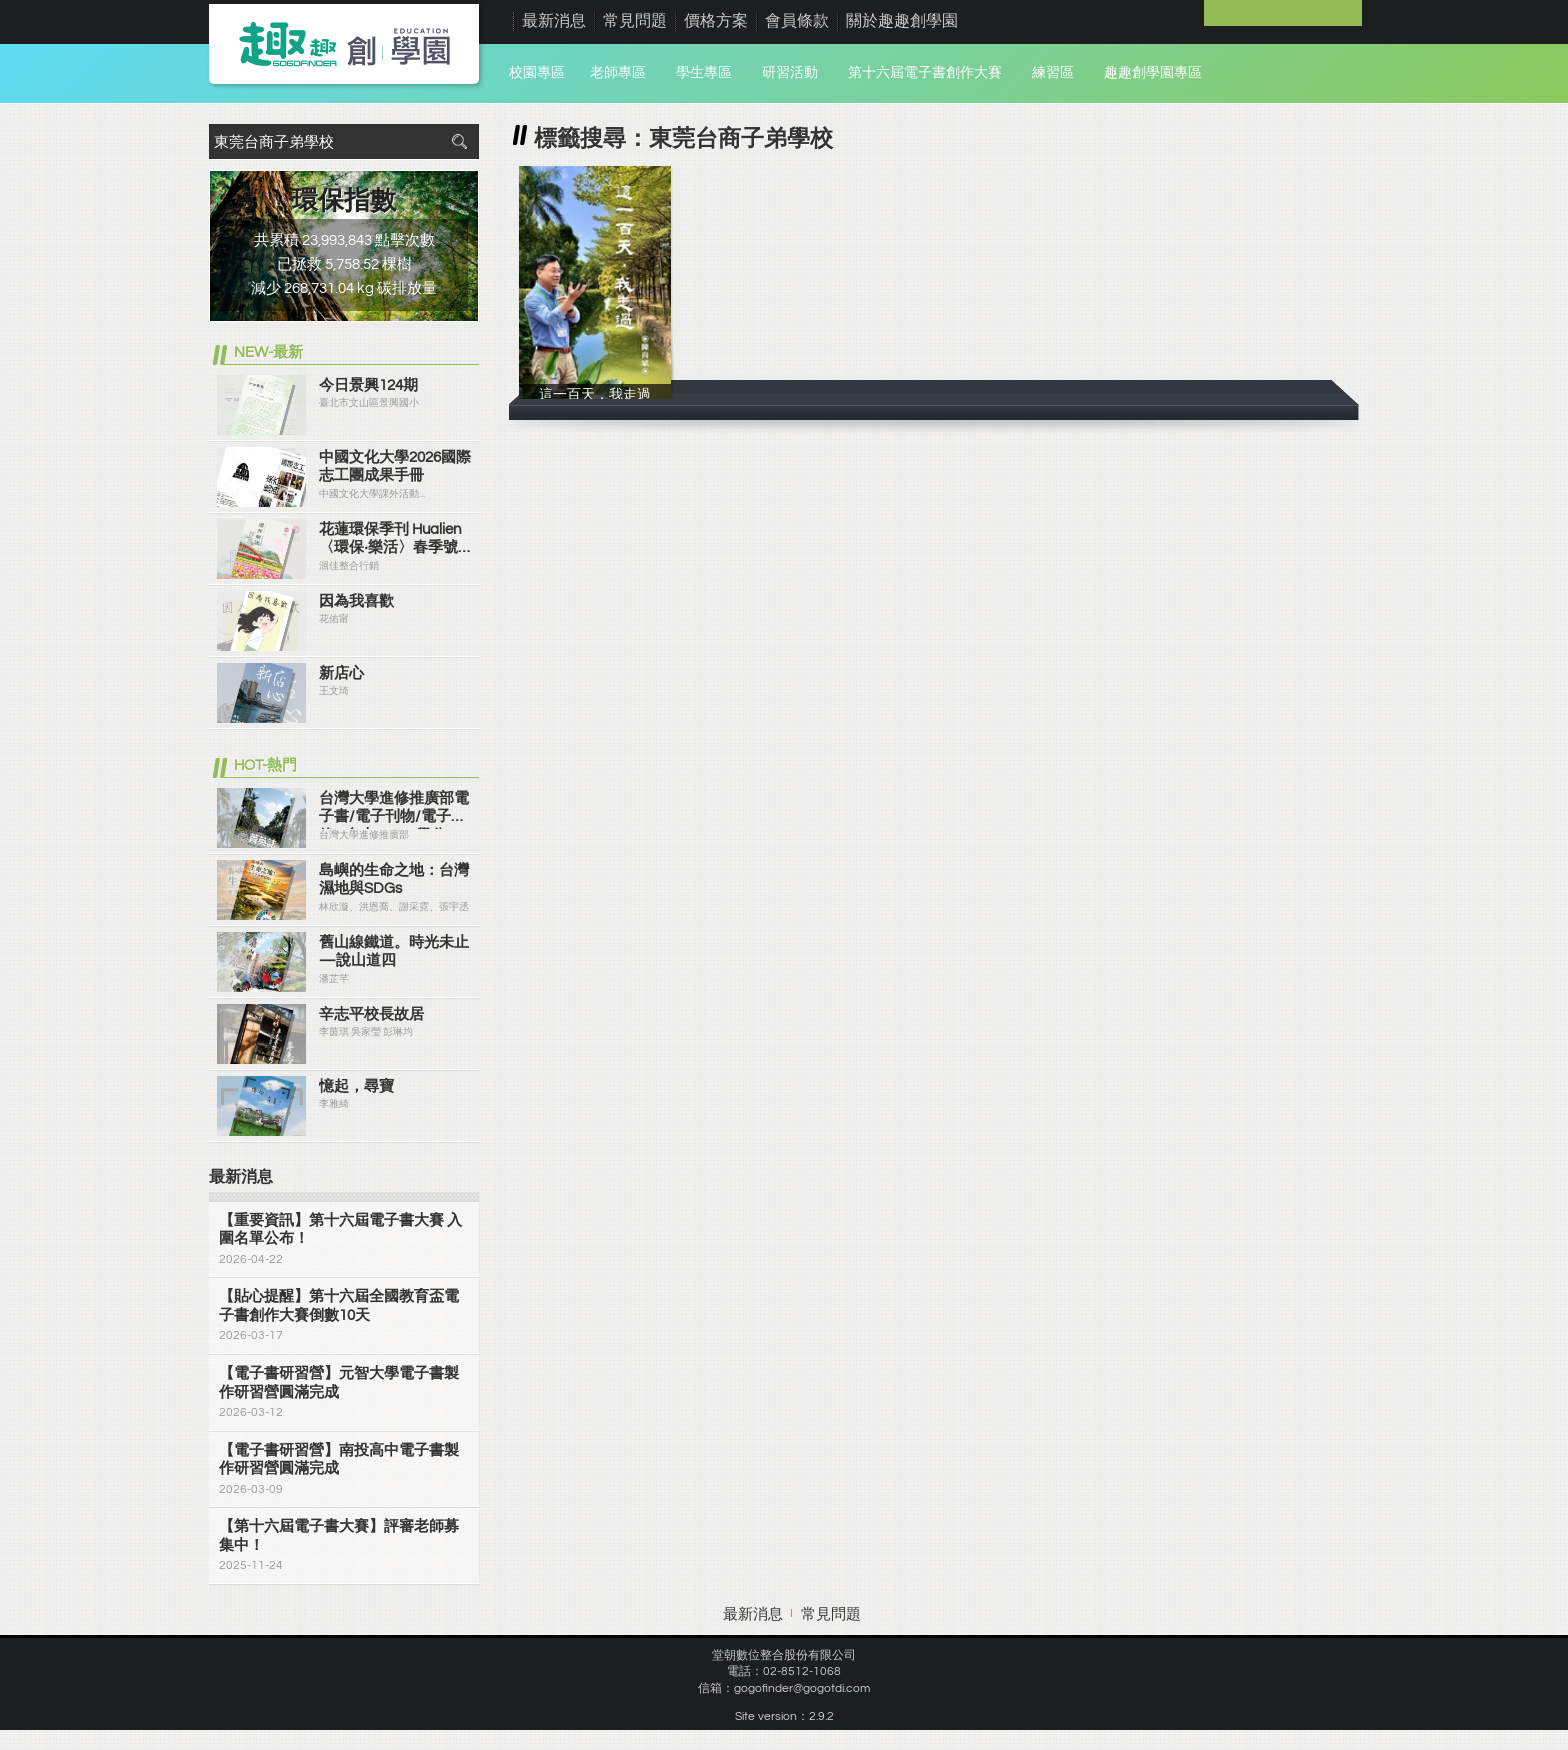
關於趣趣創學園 (902, 21)
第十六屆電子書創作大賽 (925, 73)
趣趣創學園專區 (1153, 73)
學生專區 (704, 73)
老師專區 (618, 73)
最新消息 (554, 21)
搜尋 (459, 141)
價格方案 (716, 21)
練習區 (1053, 73)
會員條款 (797, 21)
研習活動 (790, 73)
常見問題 (635, 21)
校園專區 (537, 73)
